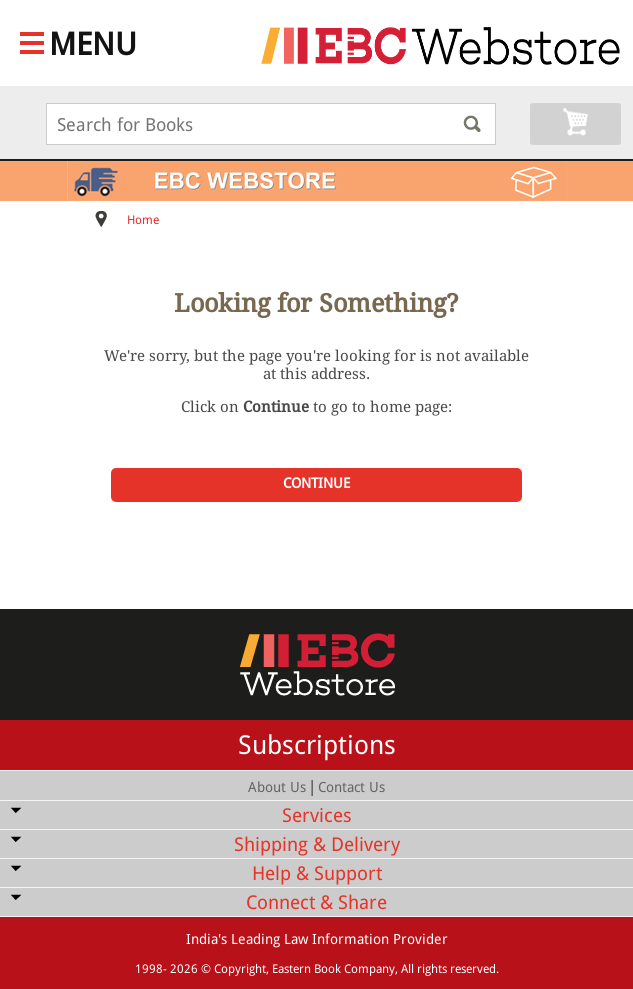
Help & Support (317, 873)
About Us (277, 787)
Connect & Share (316, 902)
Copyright (240, 969)
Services (317, 815)
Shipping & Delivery (317, 844)
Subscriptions (317, 745)
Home (143, 220)
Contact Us (351, 787)
